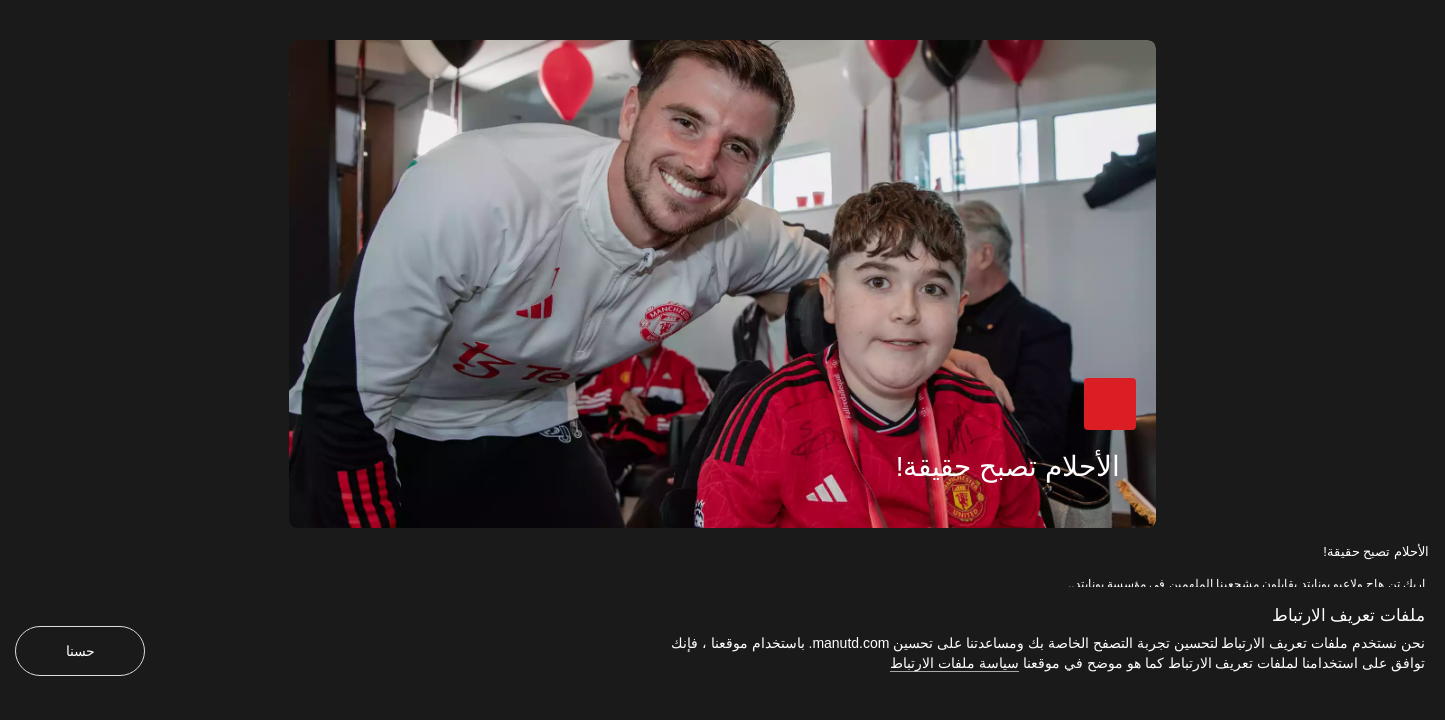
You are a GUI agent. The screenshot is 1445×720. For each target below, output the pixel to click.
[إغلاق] (12, 12)
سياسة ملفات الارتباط (954, 663)
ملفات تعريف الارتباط (1348, 615)
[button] (1110, 404)
